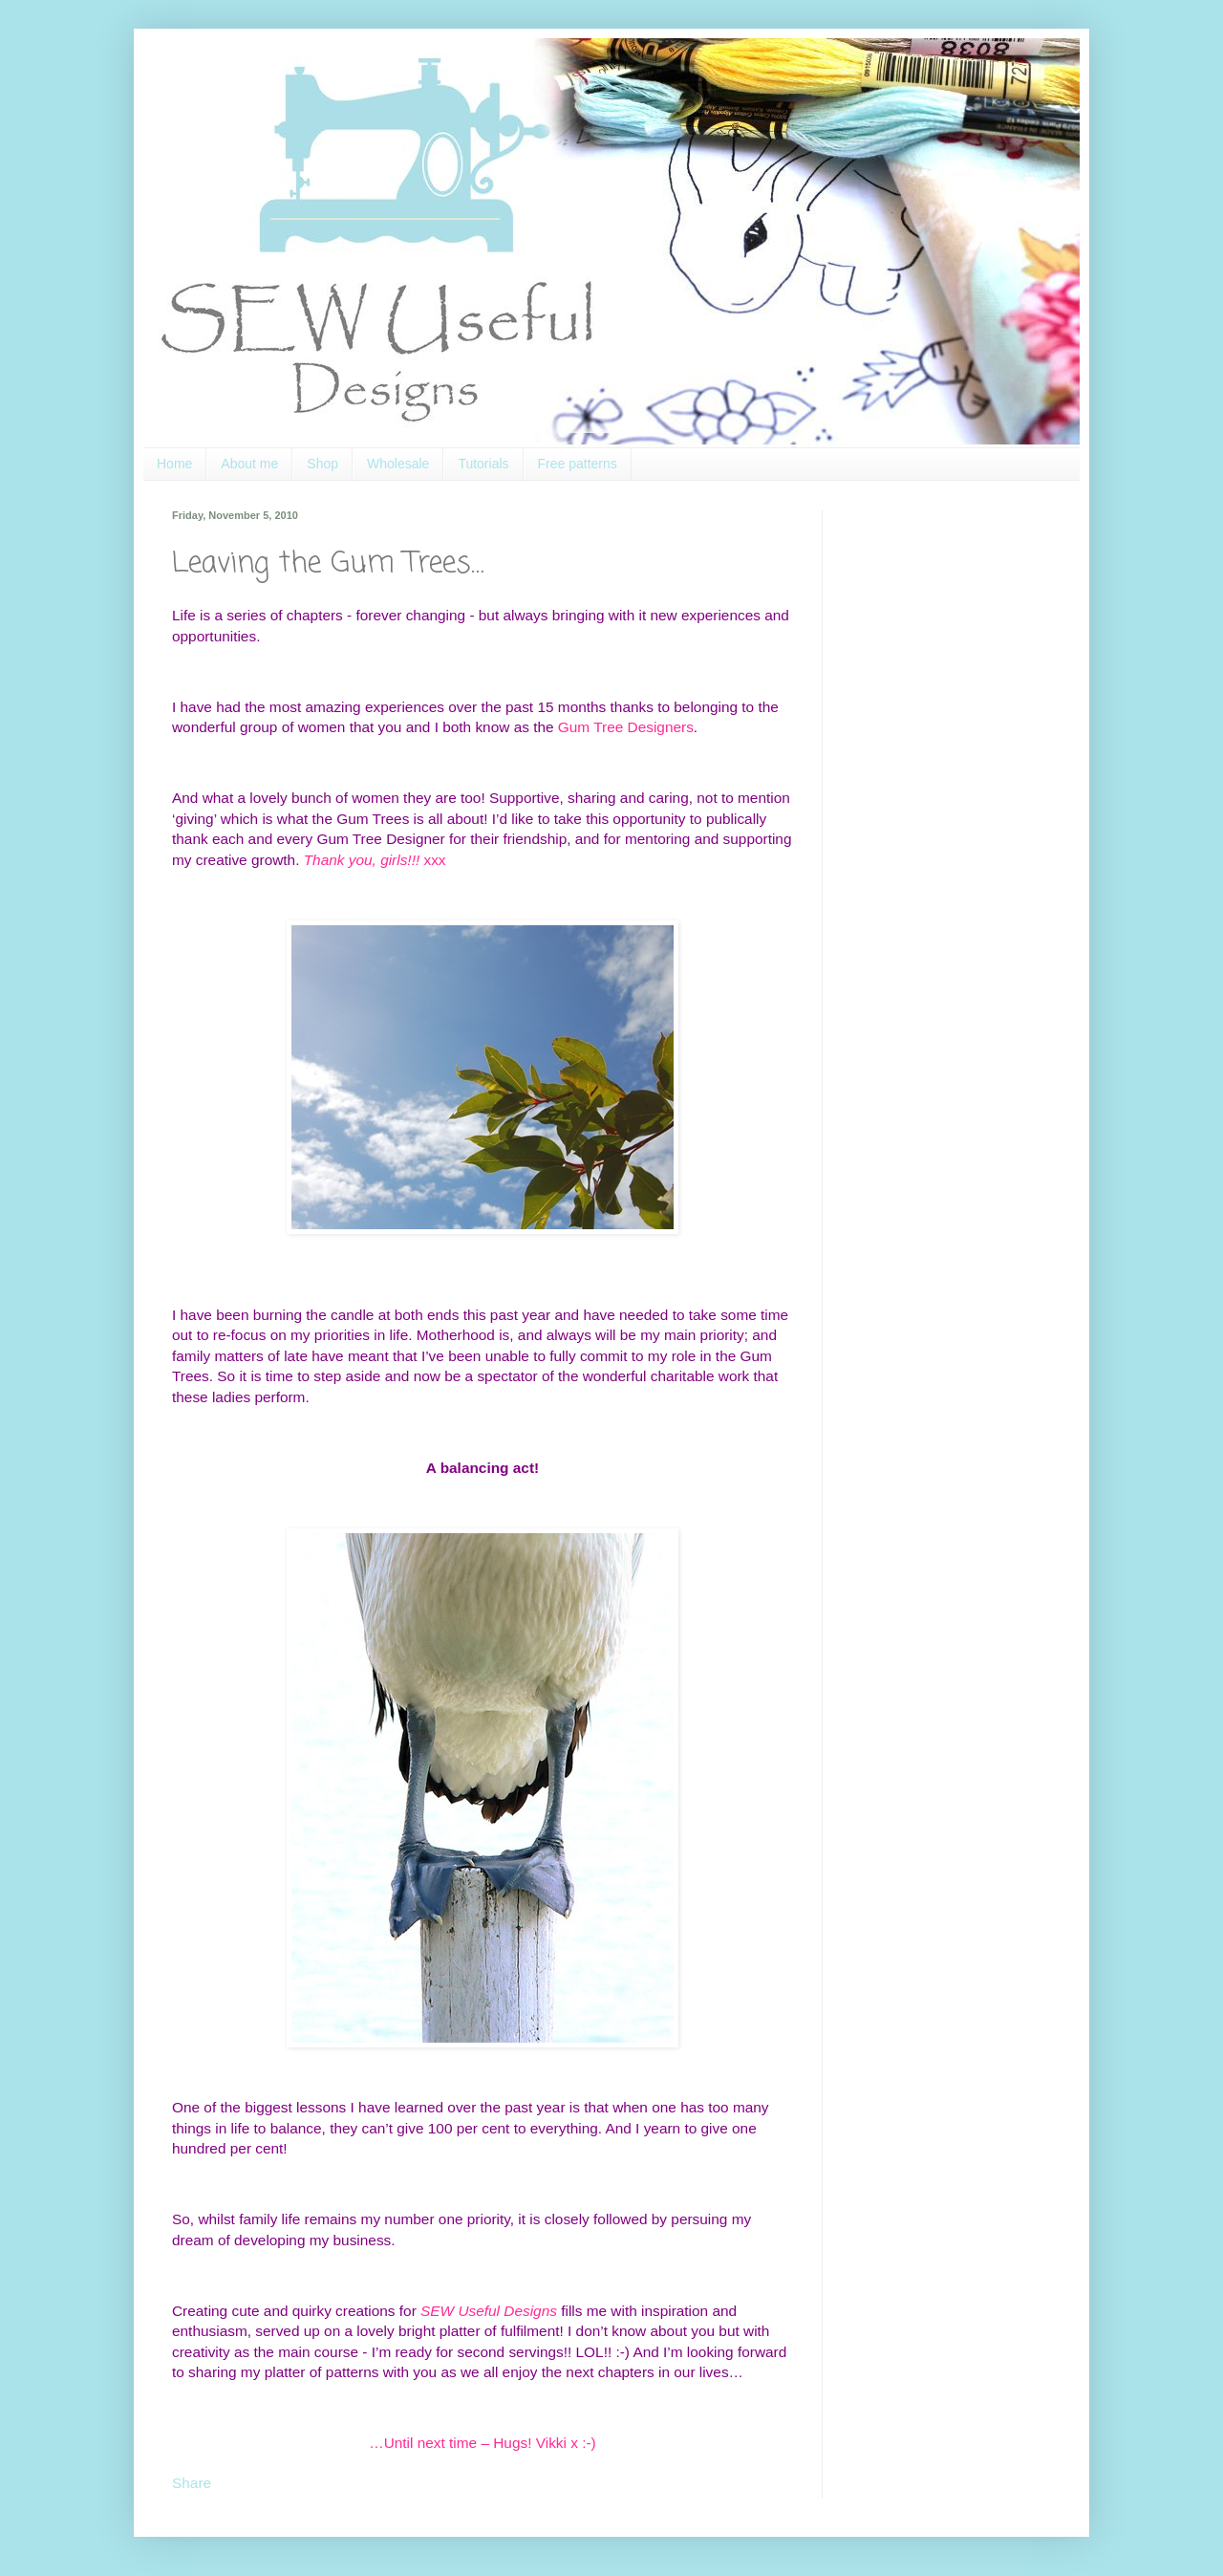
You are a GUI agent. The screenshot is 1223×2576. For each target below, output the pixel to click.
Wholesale (398, 463)
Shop (322, 463)
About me (249, 463)
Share (191, 2483)
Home (174, 463)
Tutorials (483, 463)
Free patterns (577, 463)
